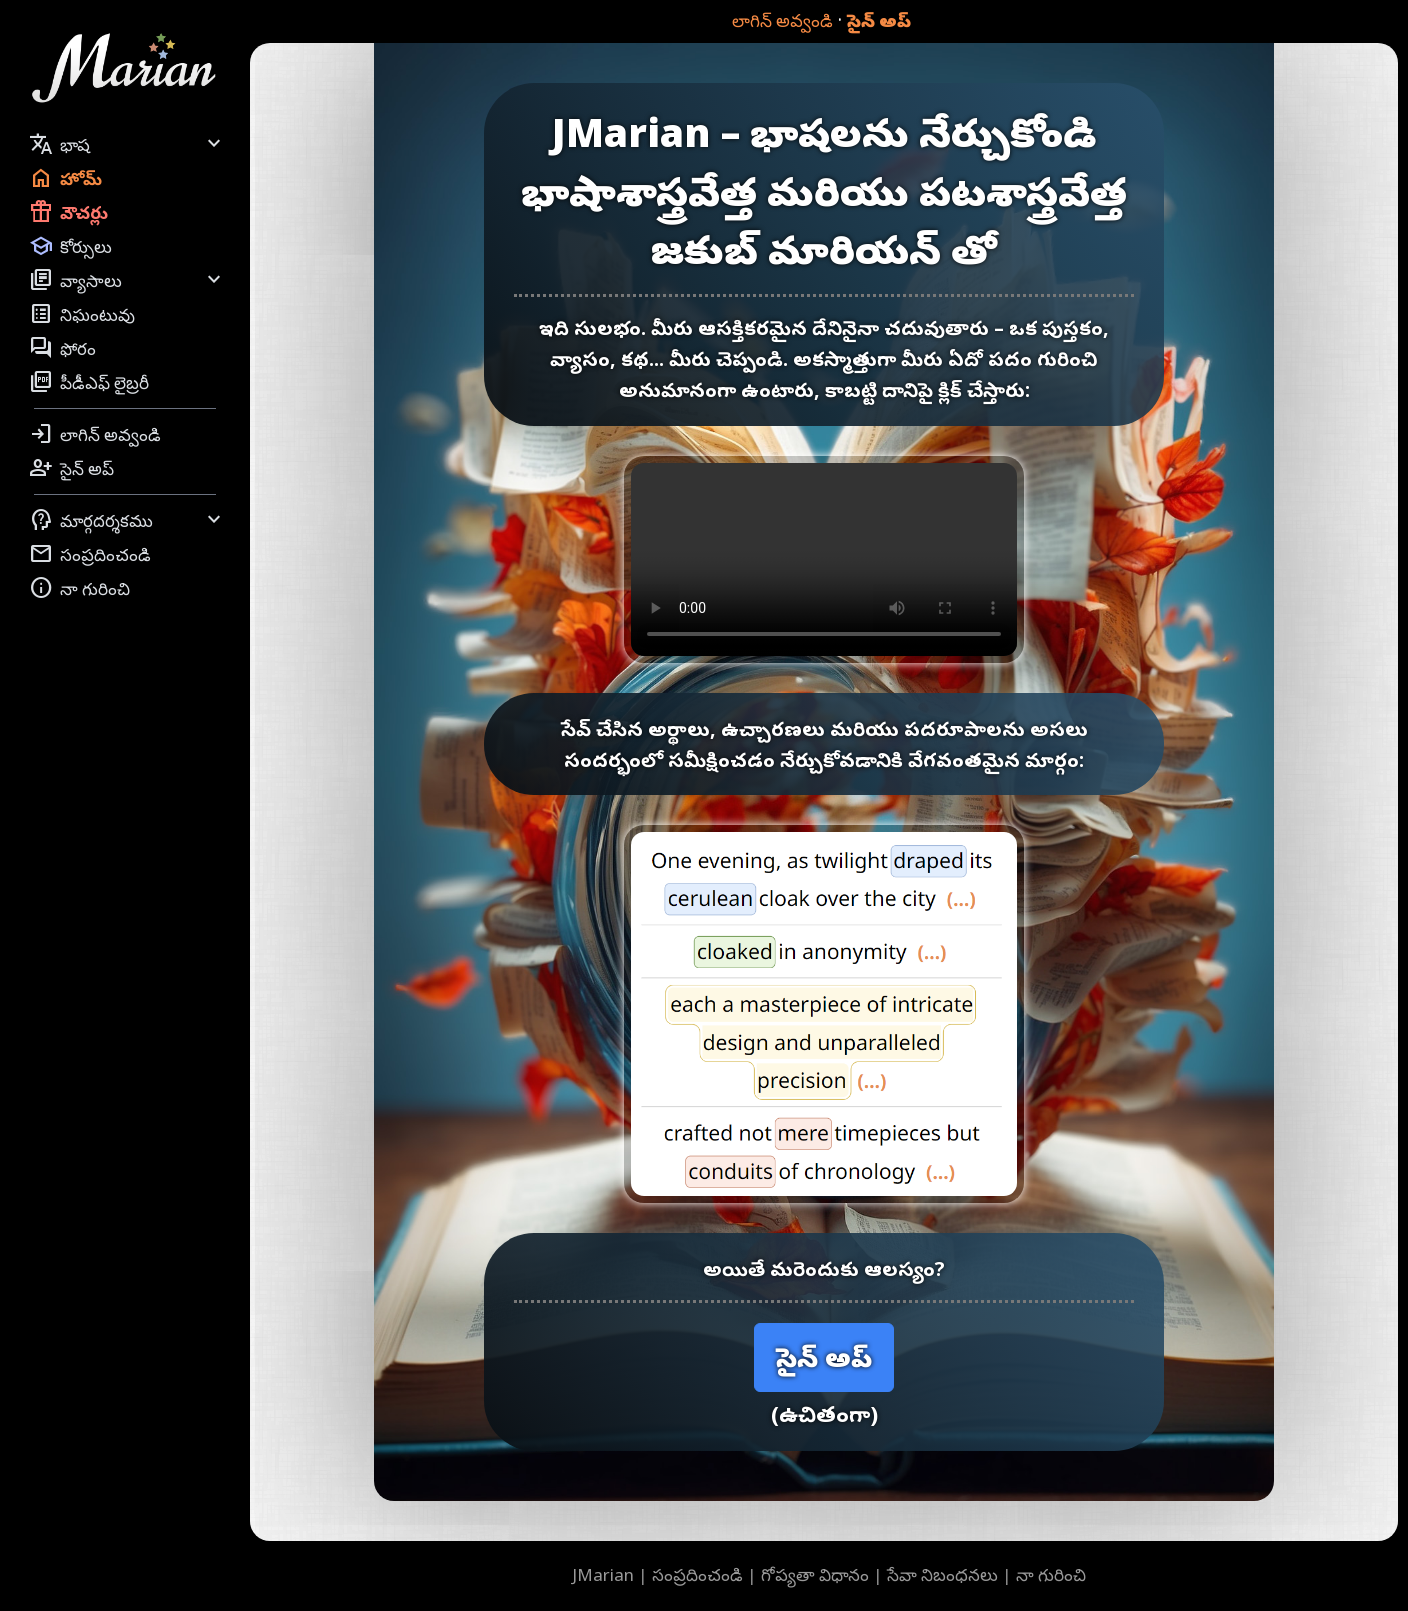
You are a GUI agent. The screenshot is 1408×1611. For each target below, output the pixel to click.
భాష (127, 144)
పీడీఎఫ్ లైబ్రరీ (89, 382)
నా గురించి (79, 588)
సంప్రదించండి (90, 554)
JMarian (603, 1574)
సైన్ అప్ (879, 20)
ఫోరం (62, 348)
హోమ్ (65, 178)
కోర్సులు (70, 246)
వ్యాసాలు (127, 280)
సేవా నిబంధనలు (942, 1574)
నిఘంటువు (82, 314)
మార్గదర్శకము (127, 520)
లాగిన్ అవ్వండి (782, 20)
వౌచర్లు (68, 212)
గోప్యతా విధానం (815, 1574)
